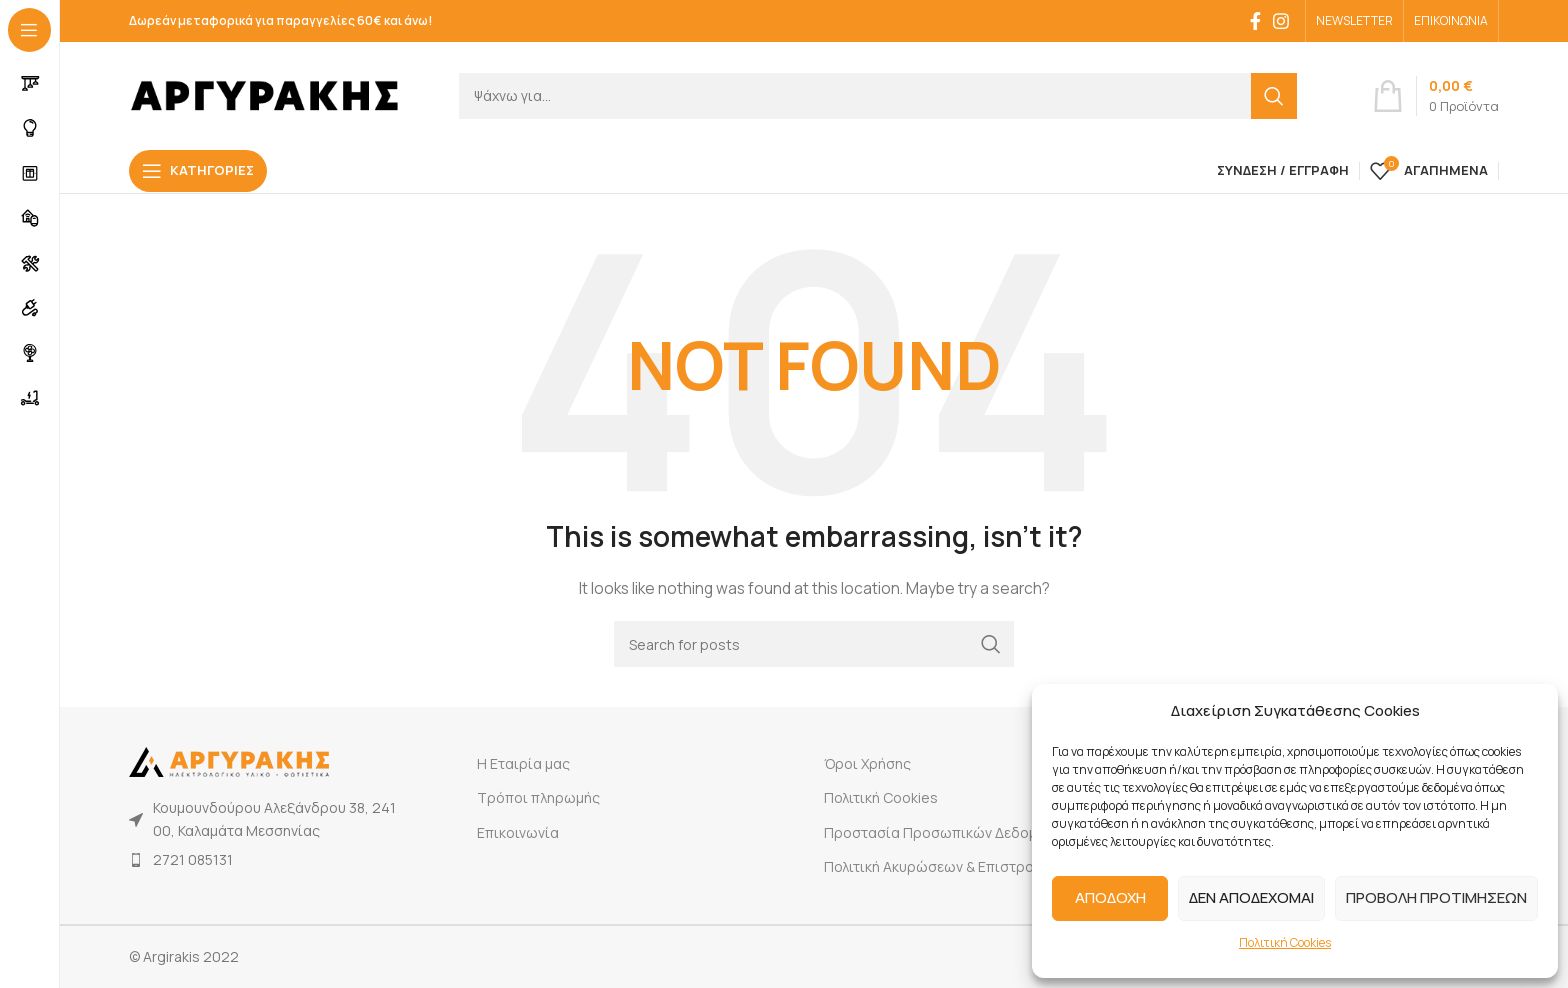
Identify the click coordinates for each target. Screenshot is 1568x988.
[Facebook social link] (1255, 21)
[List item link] (266, 860)
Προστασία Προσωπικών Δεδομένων (947, 832)
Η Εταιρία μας (523, 763)
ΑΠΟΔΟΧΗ (1110, 897)
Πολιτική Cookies (1285, 942)
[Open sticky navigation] (198, 171)
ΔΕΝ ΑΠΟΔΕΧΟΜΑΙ (1251, 897)
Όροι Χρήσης (867, 763)
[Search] (878, 96)
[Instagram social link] (1281, 21)
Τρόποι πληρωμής (538, 797)
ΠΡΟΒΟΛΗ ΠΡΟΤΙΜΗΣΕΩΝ (1436, 897)
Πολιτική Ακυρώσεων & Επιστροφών (944, 866)
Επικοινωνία (518, 832)
